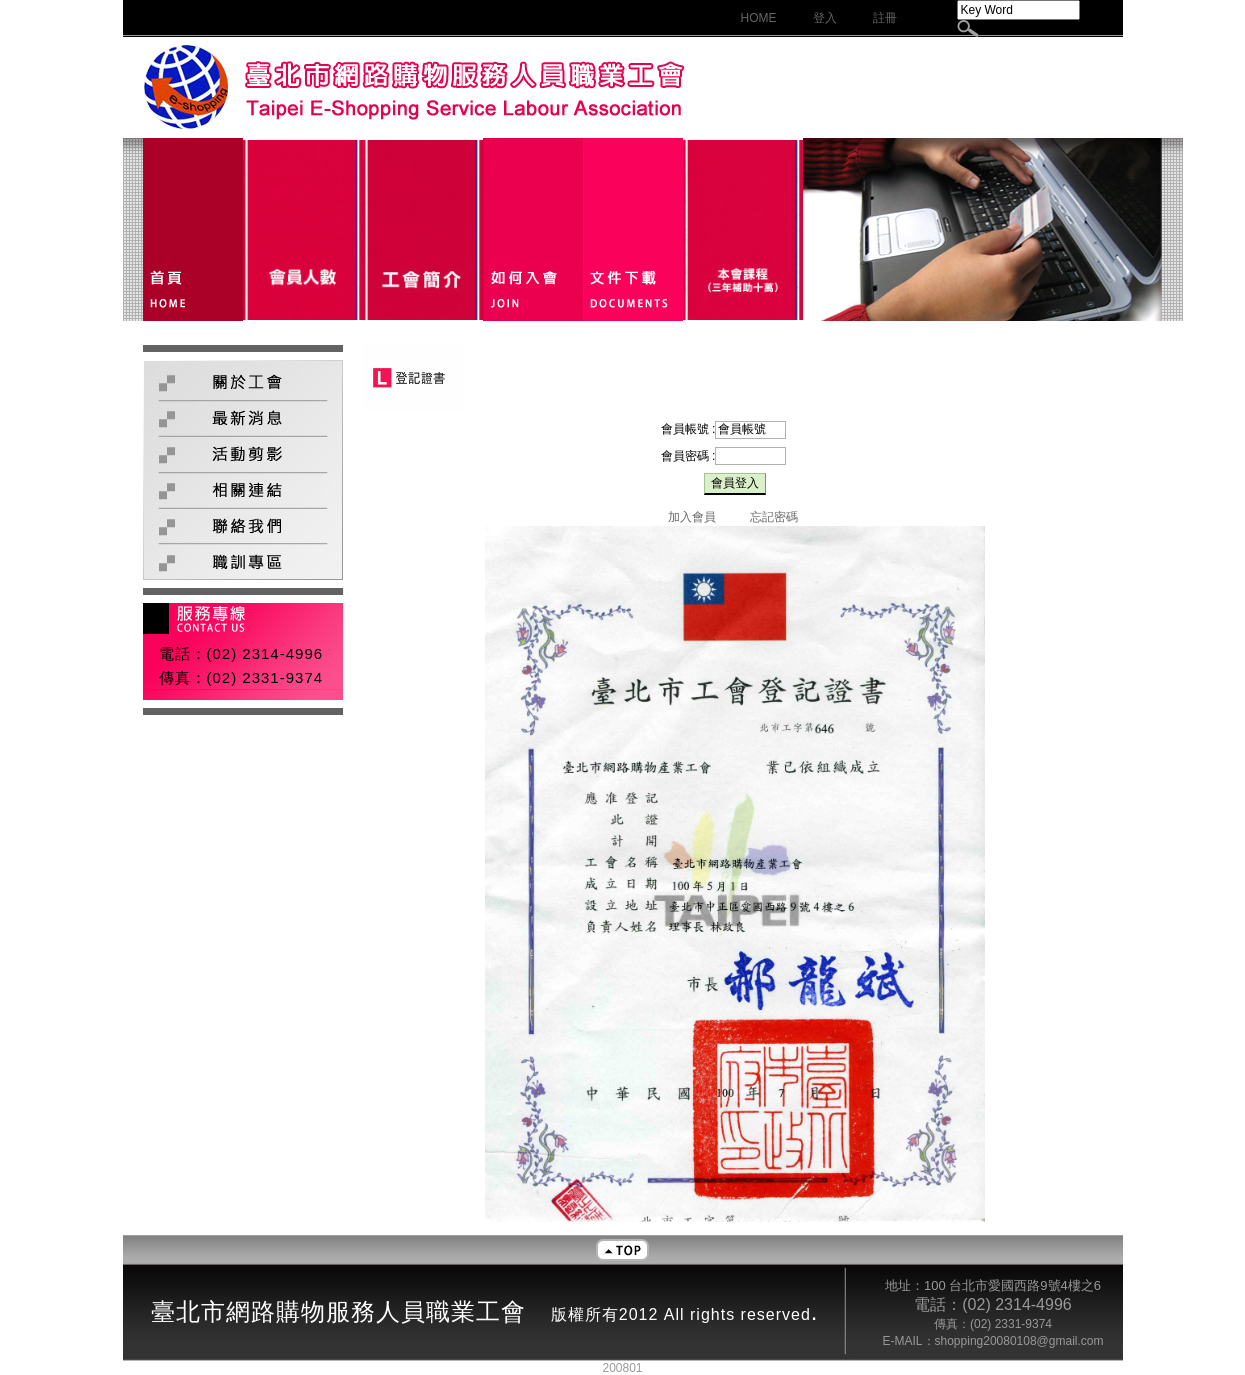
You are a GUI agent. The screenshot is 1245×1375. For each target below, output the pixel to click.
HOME (759, 18)
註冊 (885, 18)
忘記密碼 (774, 517)
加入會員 (692, 517)
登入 (825, 18)
